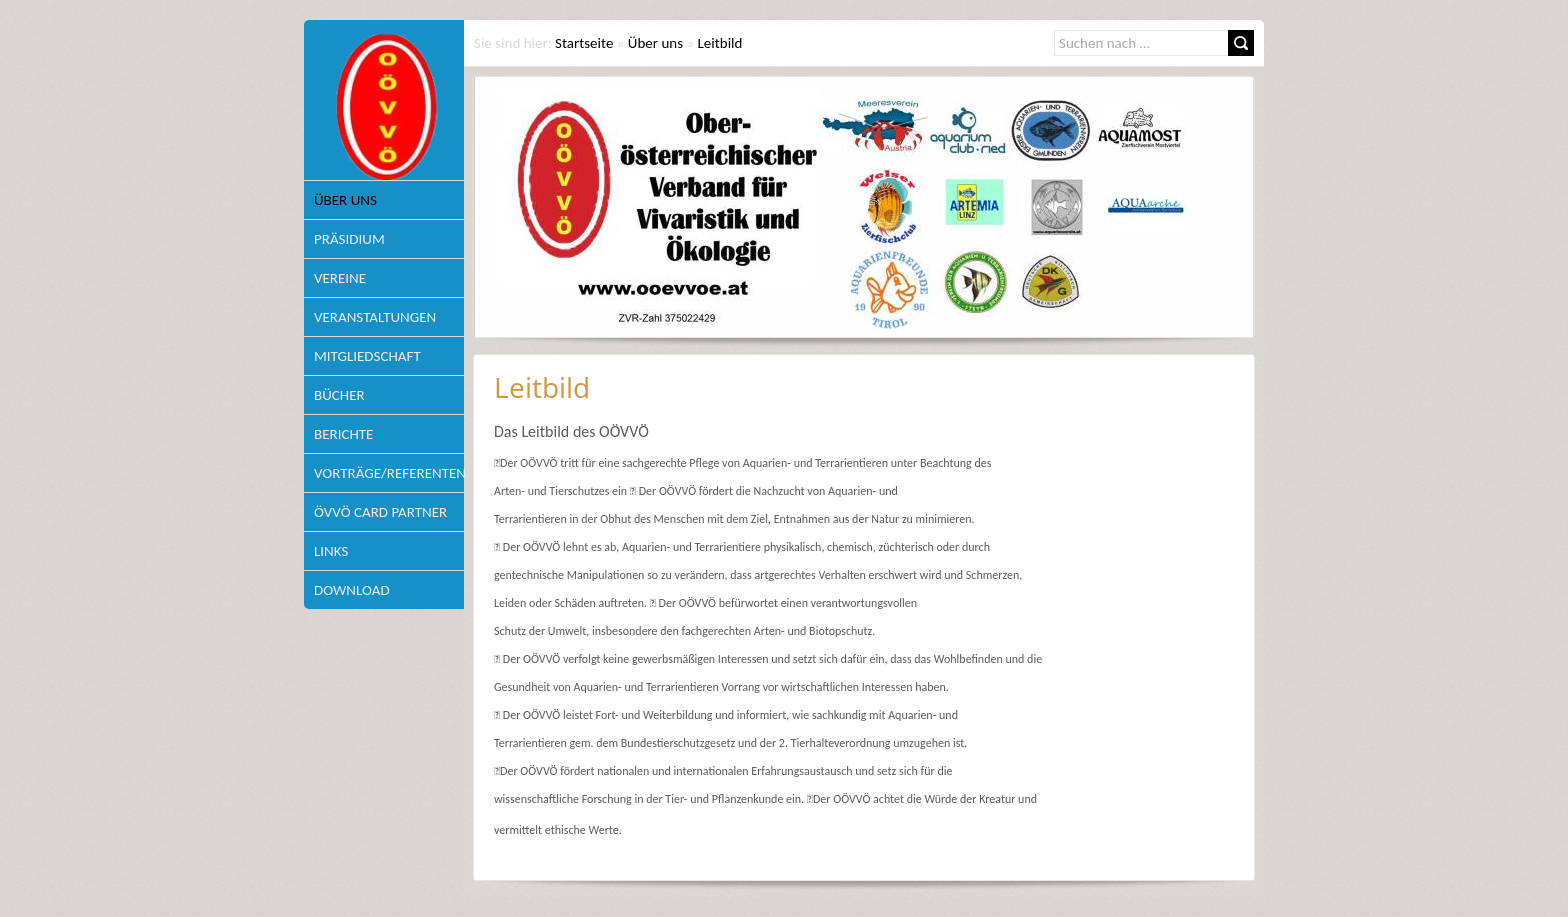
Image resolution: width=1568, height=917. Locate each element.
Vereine (340, 278)
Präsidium (349, 239)
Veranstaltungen (375, 317)
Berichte (343, 434)
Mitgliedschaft (367, 356)
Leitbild (720, 43)
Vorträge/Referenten (389, 473)
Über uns (345, 200)
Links (331, 551)
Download (352, 590)
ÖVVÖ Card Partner (380, 512)
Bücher (339, 395)
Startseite (584, 43)
